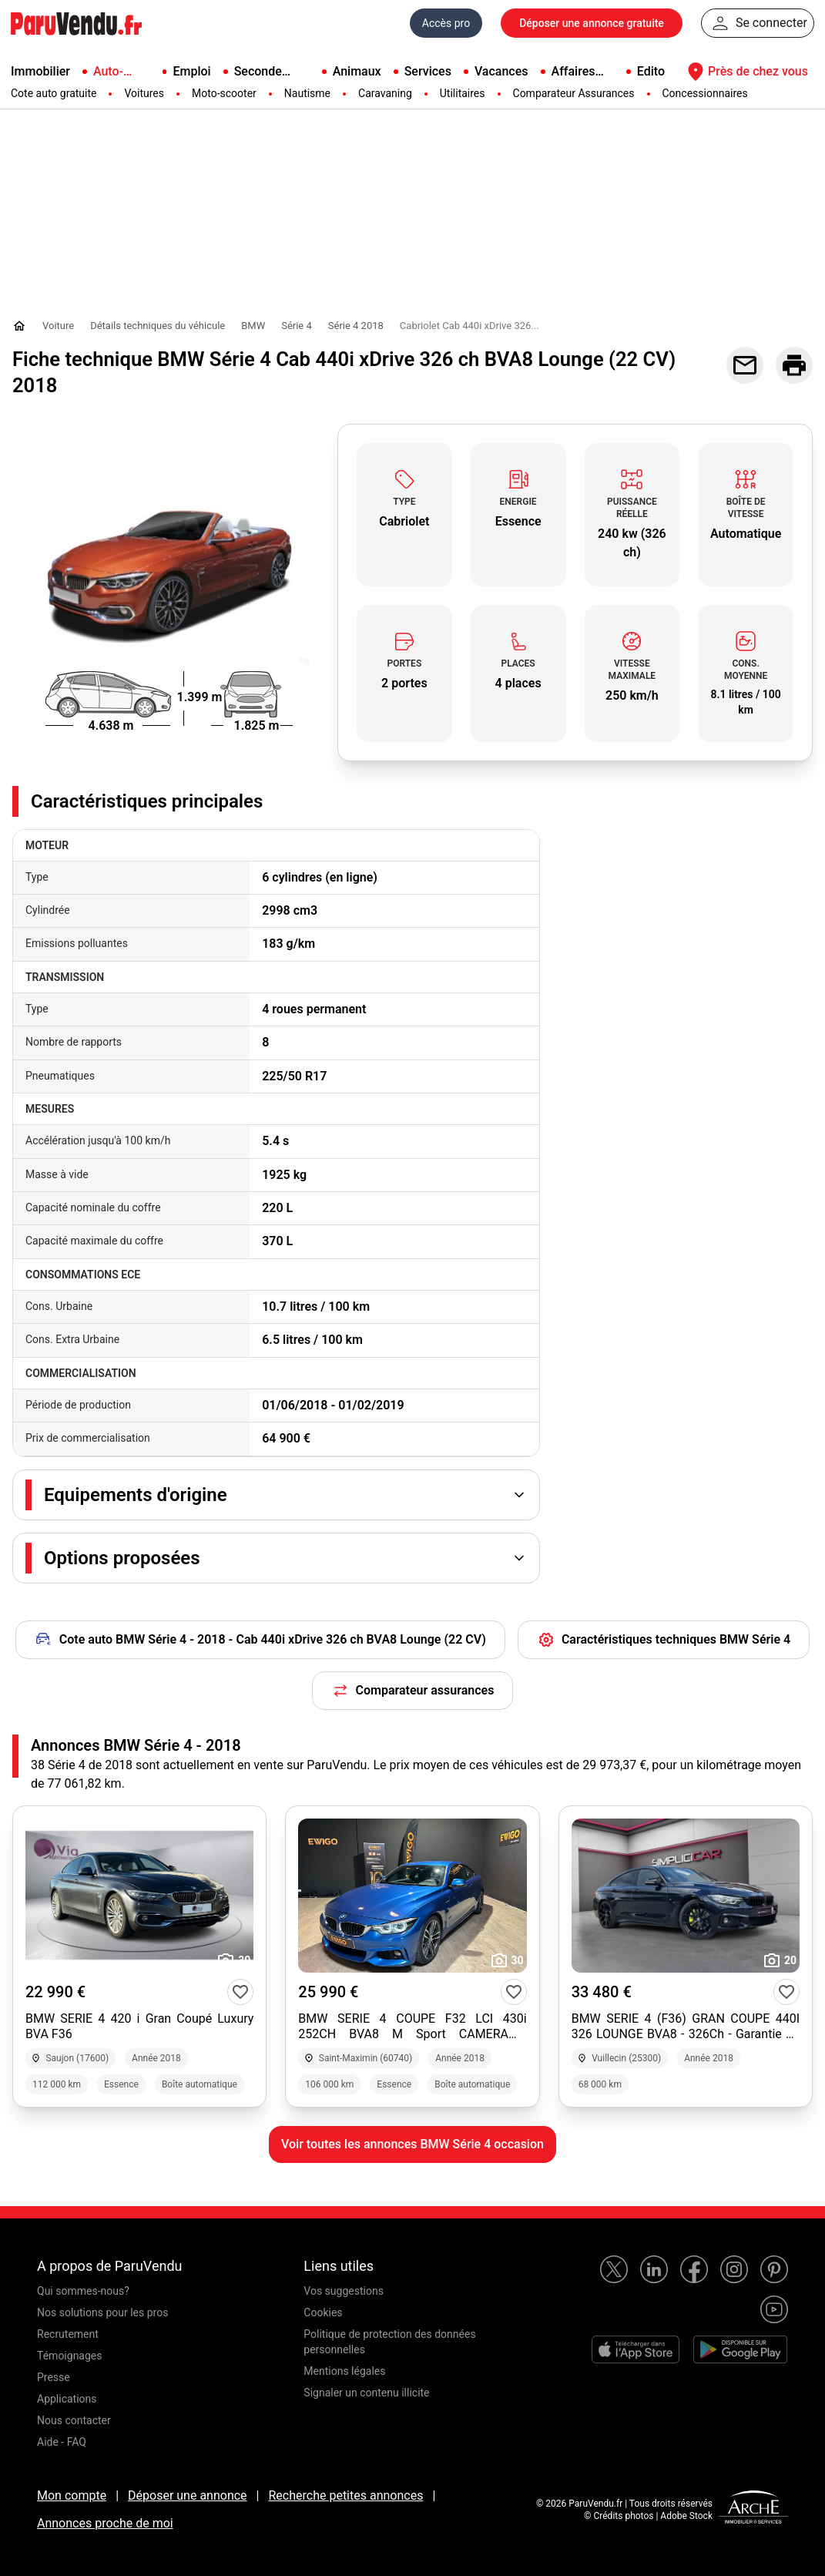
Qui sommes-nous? (83, 2291)
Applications (67, 2399)
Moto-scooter (224, 93)
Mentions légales (344, 2371)
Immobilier (40, 71)
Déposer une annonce (187, 2495)
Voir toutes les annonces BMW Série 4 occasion (412, 2144)
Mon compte (71, 2495)
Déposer (591, 23)
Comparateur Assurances (574, 93)
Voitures (144, 93)
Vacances (501, 71)
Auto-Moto (108, 72)
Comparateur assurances (413, 1690)
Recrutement (68, 2334)
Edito (651, 71)
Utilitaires (462, 93)
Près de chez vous (745, 71)
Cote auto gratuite (53, 93)
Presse (53, 2377)
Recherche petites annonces (345, 2495)
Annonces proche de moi (105, 2523)
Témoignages (69, 2355)
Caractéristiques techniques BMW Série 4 (663, 1640)
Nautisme (307, 93)
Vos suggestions (344, 2291)
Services (427, 71)
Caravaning (385, 93)
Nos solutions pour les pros (102, 2312)
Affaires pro (573, 72)
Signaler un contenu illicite (366, 2392)
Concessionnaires (705, 93)
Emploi (191, 71)
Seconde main (258, 72)
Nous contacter (74, 2420)
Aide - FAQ (61, 2442)
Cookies (323, 2312)
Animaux (357, 71)
